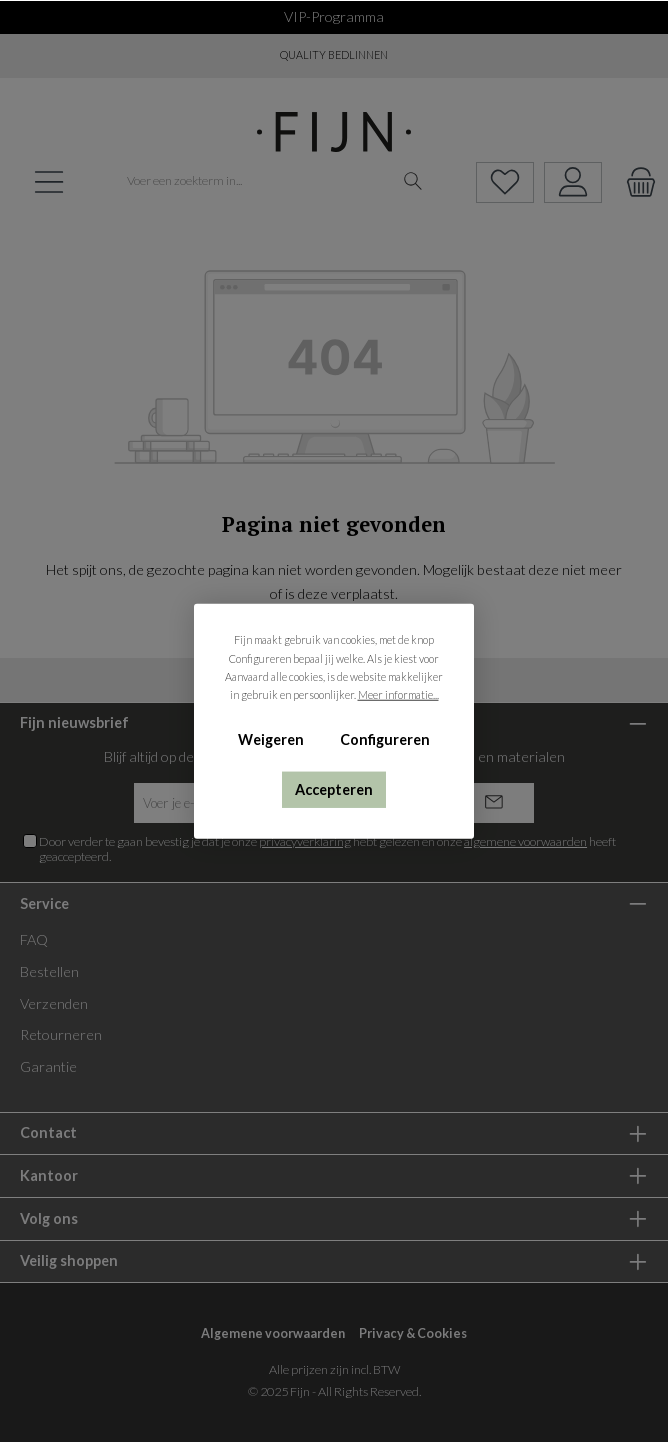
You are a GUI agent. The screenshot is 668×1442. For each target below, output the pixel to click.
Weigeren (271, 739)
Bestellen (49, 971)
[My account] (573, 182)
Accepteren (334, 788)
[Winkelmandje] (635, 182)
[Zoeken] (413, 182)
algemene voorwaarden (525, 841)
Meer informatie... (398, 694)
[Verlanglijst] (505, 182)
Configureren (385, 739)
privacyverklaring (305, 841)
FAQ (34, 939)
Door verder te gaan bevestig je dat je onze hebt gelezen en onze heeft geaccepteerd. (327, 849)
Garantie (48, 1066)
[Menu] (49, 182)
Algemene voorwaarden (273, 1333)
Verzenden (54, 1003)
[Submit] (494, 803)
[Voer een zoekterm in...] (255, 182)
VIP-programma (334, 16)
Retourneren (61, 1034)
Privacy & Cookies (413, 1333)
